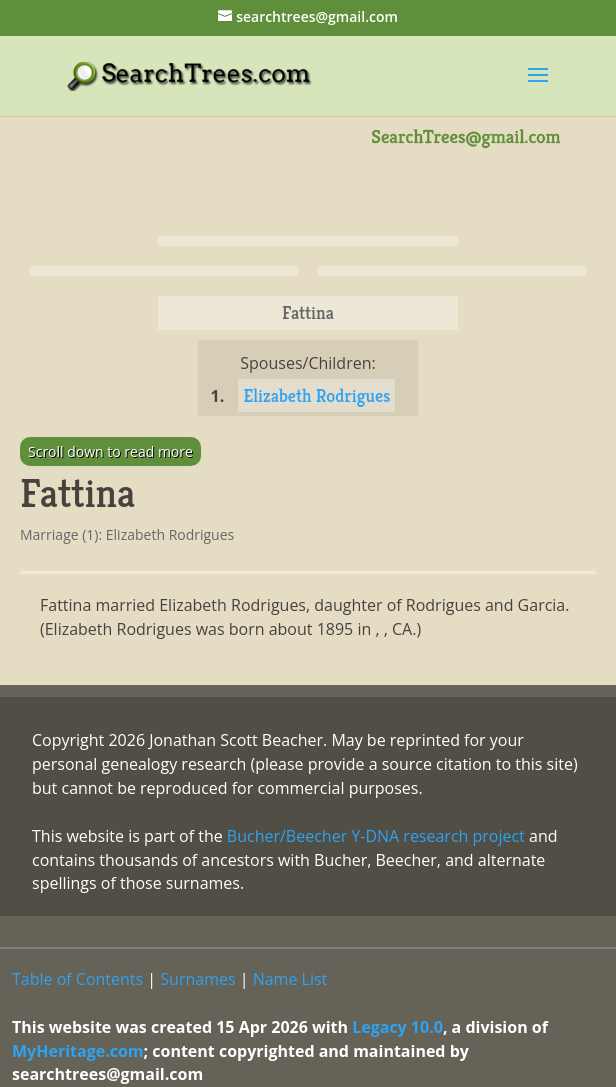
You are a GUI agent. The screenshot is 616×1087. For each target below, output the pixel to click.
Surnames (197, 979)
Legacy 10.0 (397, 1027)
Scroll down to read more (110, 451)
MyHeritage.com (78, 1051)
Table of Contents (77, 979)
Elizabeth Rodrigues (316, 395)
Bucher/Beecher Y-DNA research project (376, 836)
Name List (290, 979)
